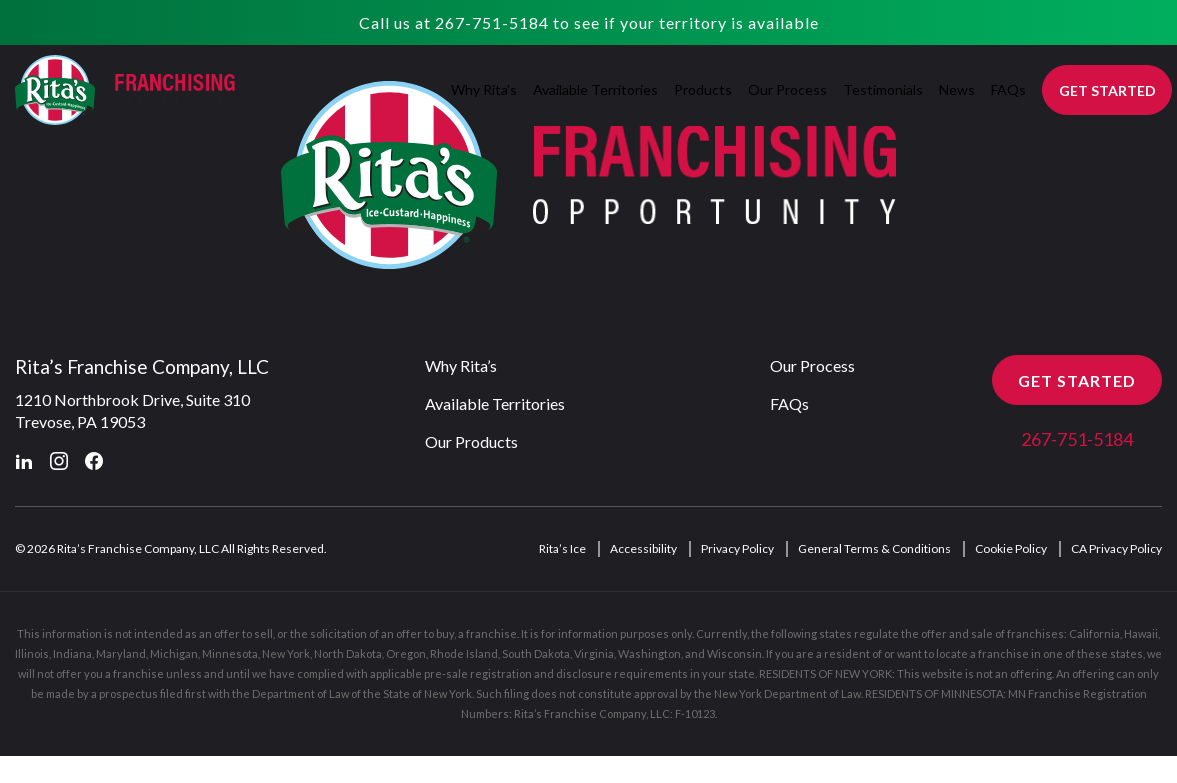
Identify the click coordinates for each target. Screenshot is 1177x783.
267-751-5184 (492, 22)
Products (703, 89)
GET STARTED (1107, 90)
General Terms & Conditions (874, 549)
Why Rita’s (484, 89)
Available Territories (595, 89)
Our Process (787, 89)
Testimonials (883, 89)
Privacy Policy (737, 549)
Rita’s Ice (562, 549)
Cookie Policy (1011, 549)
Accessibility (643, 549)
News (957, 89)
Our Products (471, 442)
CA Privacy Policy (1116, 549)
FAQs (1008, 89)
